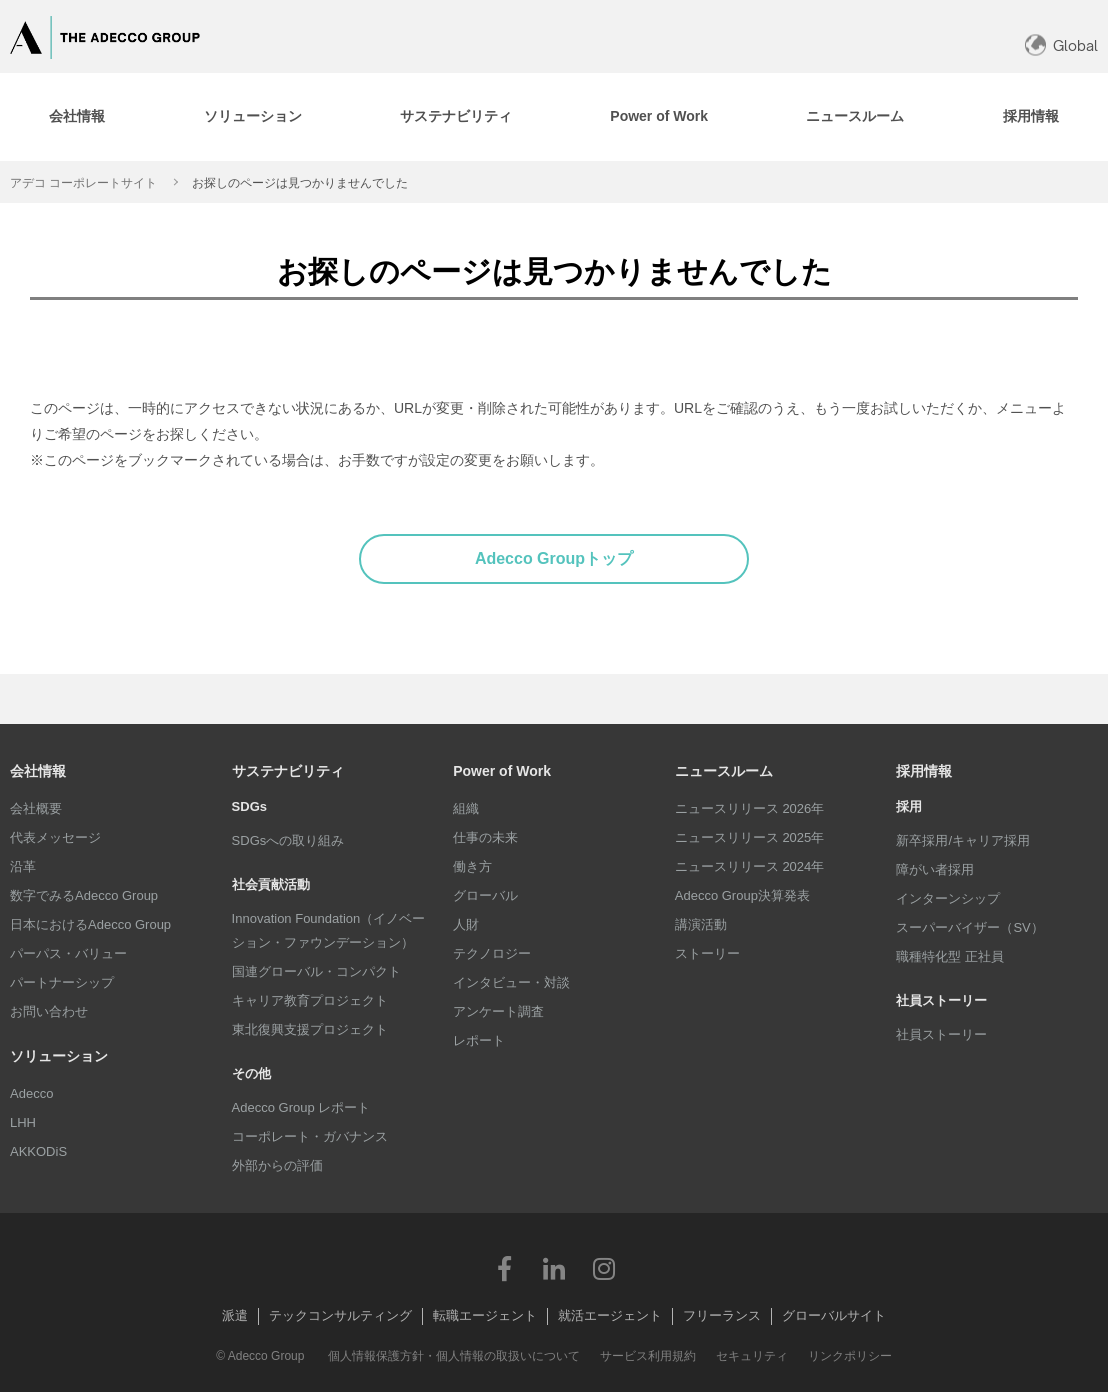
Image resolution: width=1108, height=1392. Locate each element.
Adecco (31, 1093)
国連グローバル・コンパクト (316, 971)
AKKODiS (38, 1151)
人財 (466, 924)
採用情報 (924, 771)
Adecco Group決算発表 (742, 895)
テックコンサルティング (340, 1315)
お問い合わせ (49, 1011)
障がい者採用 (935, 869)
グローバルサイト (834, 1315)
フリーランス (722, 1315)
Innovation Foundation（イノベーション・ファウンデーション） (329, 930)
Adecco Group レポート (301, 1107)
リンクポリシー (850, 1356)
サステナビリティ (288, 771)
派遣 (235, 1315)
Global (1075, 45)
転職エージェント (485, 1315)
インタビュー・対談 (511, 982)
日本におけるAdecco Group (90, 924)
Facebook (504, 1268)
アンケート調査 (498, 1011)
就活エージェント (610, 1315)
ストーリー (707, 953)
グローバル (485, 895)
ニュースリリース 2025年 (750, 837)
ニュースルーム (724, 771)
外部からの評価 (277, 1165)
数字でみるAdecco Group (84, 895)
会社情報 (38, 771)
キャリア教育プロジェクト (310, 1000)
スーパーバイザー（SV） (969, 927)
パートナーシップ (62, 982)
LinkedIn (554, 1268)
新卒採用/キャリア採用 (963, 840)
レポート (479, 1040)
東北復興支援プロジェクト (310, 1029)
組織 (466, 808)
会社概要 (36, 808)
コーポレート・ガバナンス (310, 1136)
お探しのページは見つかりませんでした (300, 183)
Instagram (604, 1268)
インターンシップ (948, 898)
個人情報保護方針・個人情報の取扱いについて (454, 1356)
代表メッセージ (55, 837)
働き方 (472, 866)
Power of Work (502, 771)
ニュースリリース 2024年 (750, 866)
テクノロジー (492, 953)
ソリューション (59, 1056)
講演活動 (701, 924)
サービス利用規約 (648, 1356)
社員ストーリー (941, 1034)
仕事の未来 (485, 837)
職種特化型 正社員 (950, 956)
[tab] (252, 117)
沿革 (23, 866)
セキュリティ (752, 1356)
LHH (23, 1122)
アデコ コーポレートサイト (83, 183)
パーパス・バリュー (68, 953)
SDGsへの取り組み (288, 840)
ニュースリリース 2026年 (750, 808)
